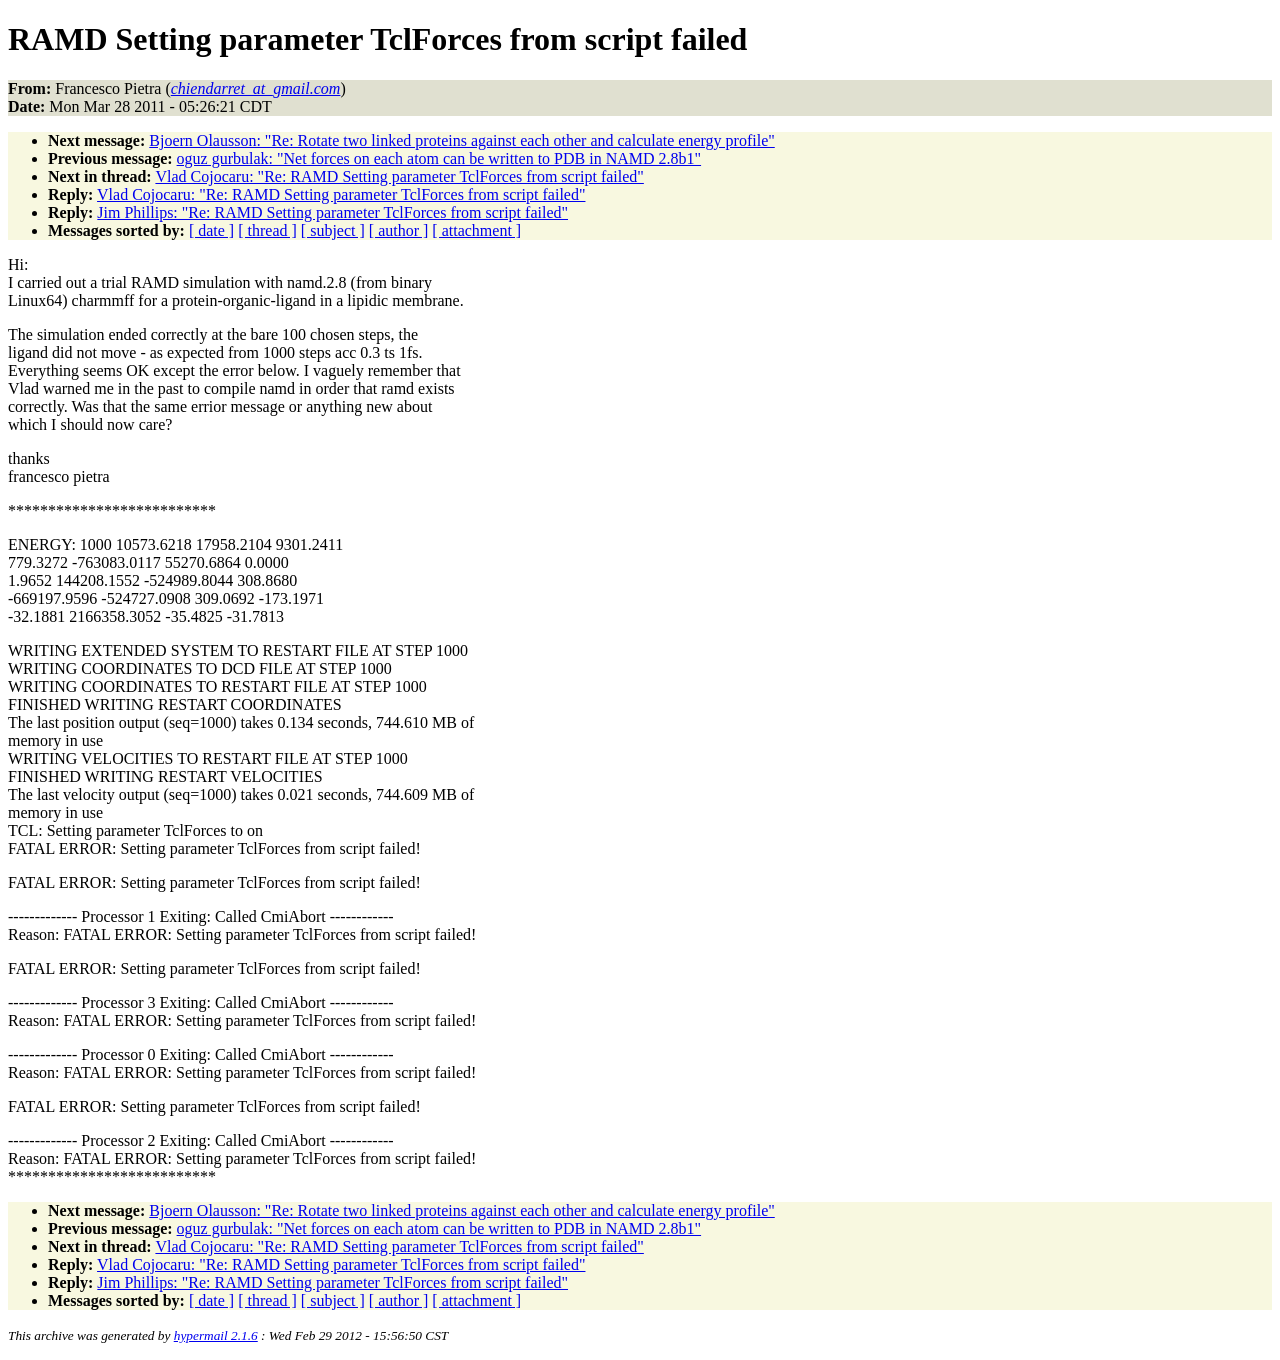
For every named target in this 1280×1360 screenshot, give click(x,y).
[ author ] (399, 230)
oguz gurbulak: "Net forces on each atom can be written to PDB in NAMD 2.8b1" (439, 158)
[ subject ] (333, 230)
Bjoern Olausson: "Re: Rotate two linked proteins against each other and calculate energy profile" (461, 140)
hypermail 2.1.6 (216, 1335)
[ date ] (211, 230)
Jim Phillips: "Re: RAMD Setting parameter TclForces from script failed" (332, 212)
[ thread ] (267, 230)
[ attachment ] (476, 230)
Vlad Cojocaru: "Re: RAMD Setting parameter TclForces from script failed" (399, 176)
